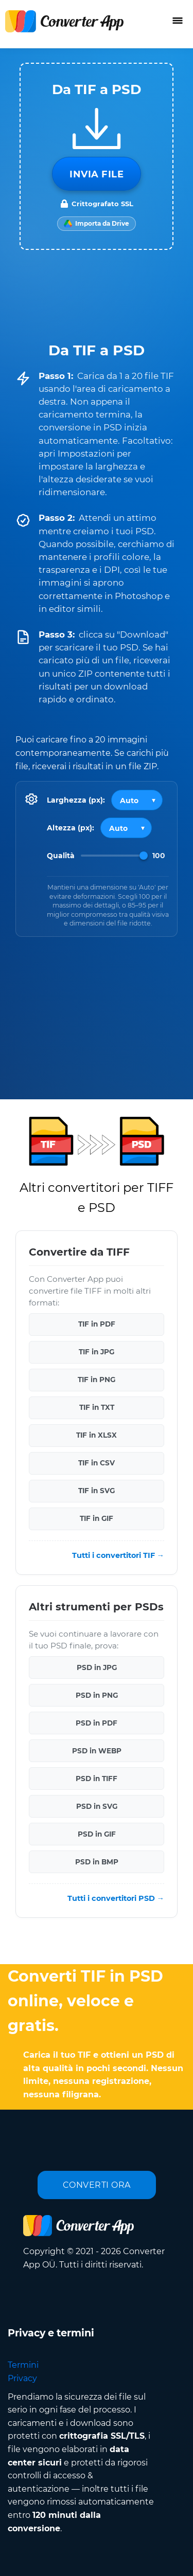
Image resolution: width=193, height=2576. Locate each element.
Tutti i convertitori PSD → (115, 1897)
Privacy (22, 2378)
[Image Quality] (114, 856)
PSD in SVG (96, 1806)
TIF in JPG (96, 1352)
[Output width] (137, 800)
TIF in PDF (96, 1324)
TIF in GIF (96, 1518)
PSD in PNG (97, 1695)
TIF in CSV (96, 1463)
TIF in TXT (96, 1407)
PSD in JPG (97, 1667)
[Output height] (126, 828)
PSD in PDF (96, 1722)
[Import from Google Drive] (96, 223)
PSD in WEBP (96, 1750)
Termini (23, 2365)
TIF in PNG (96, 1379)
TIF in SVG (96, 1490)
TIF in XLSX (96, 1435)
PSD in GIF (97, 1833)
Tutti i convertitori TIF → (118, 1554)
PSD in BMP (96, 1861)
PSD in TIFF (96, 1778)
